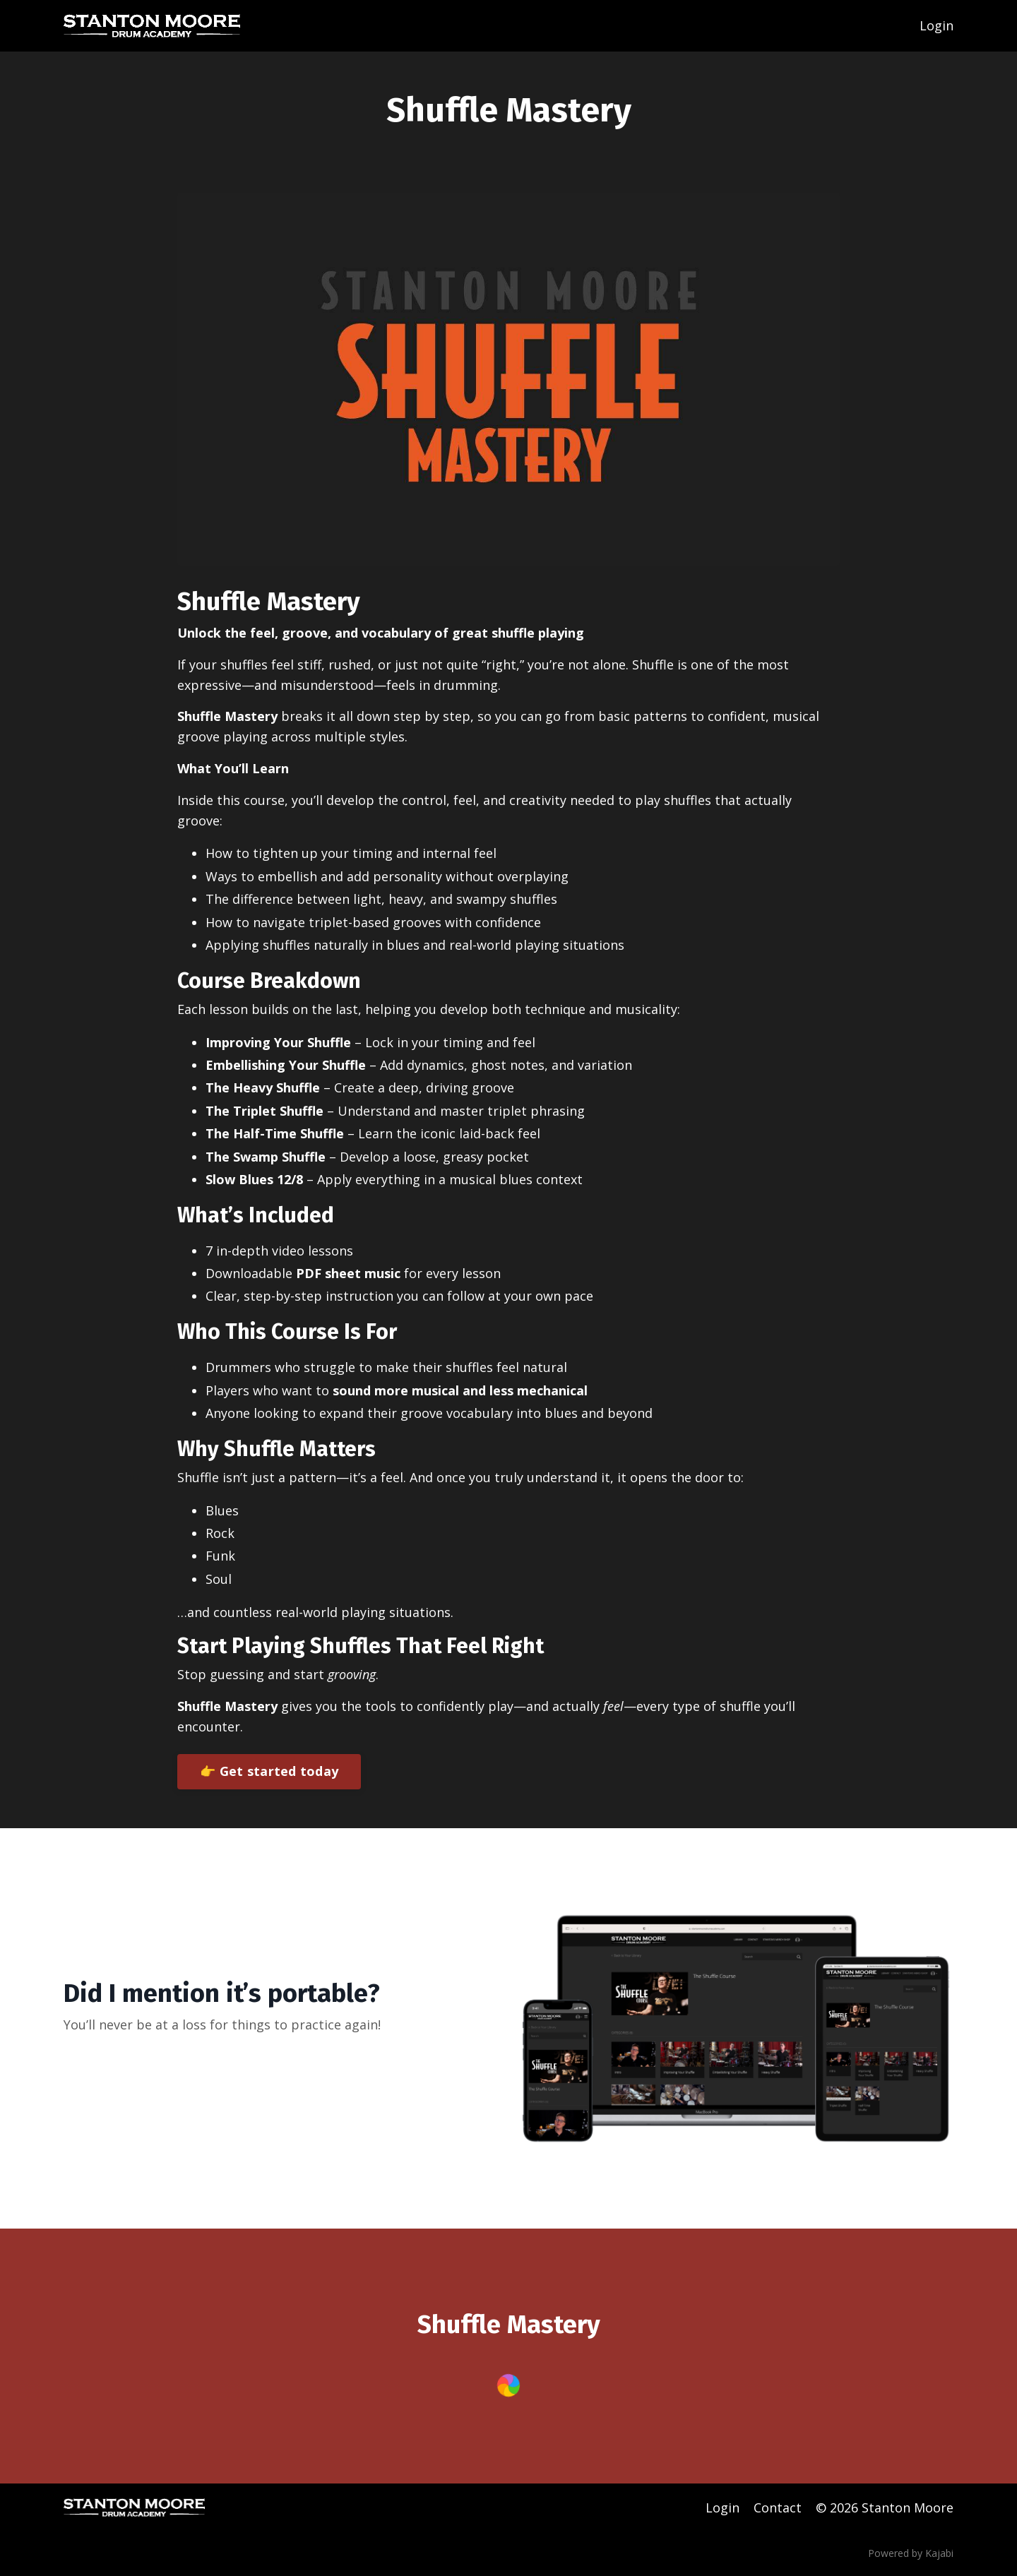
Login (936, 25)
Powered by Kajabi (910, 2553)
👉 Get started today (269, 1771)
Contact (778, 2507)
